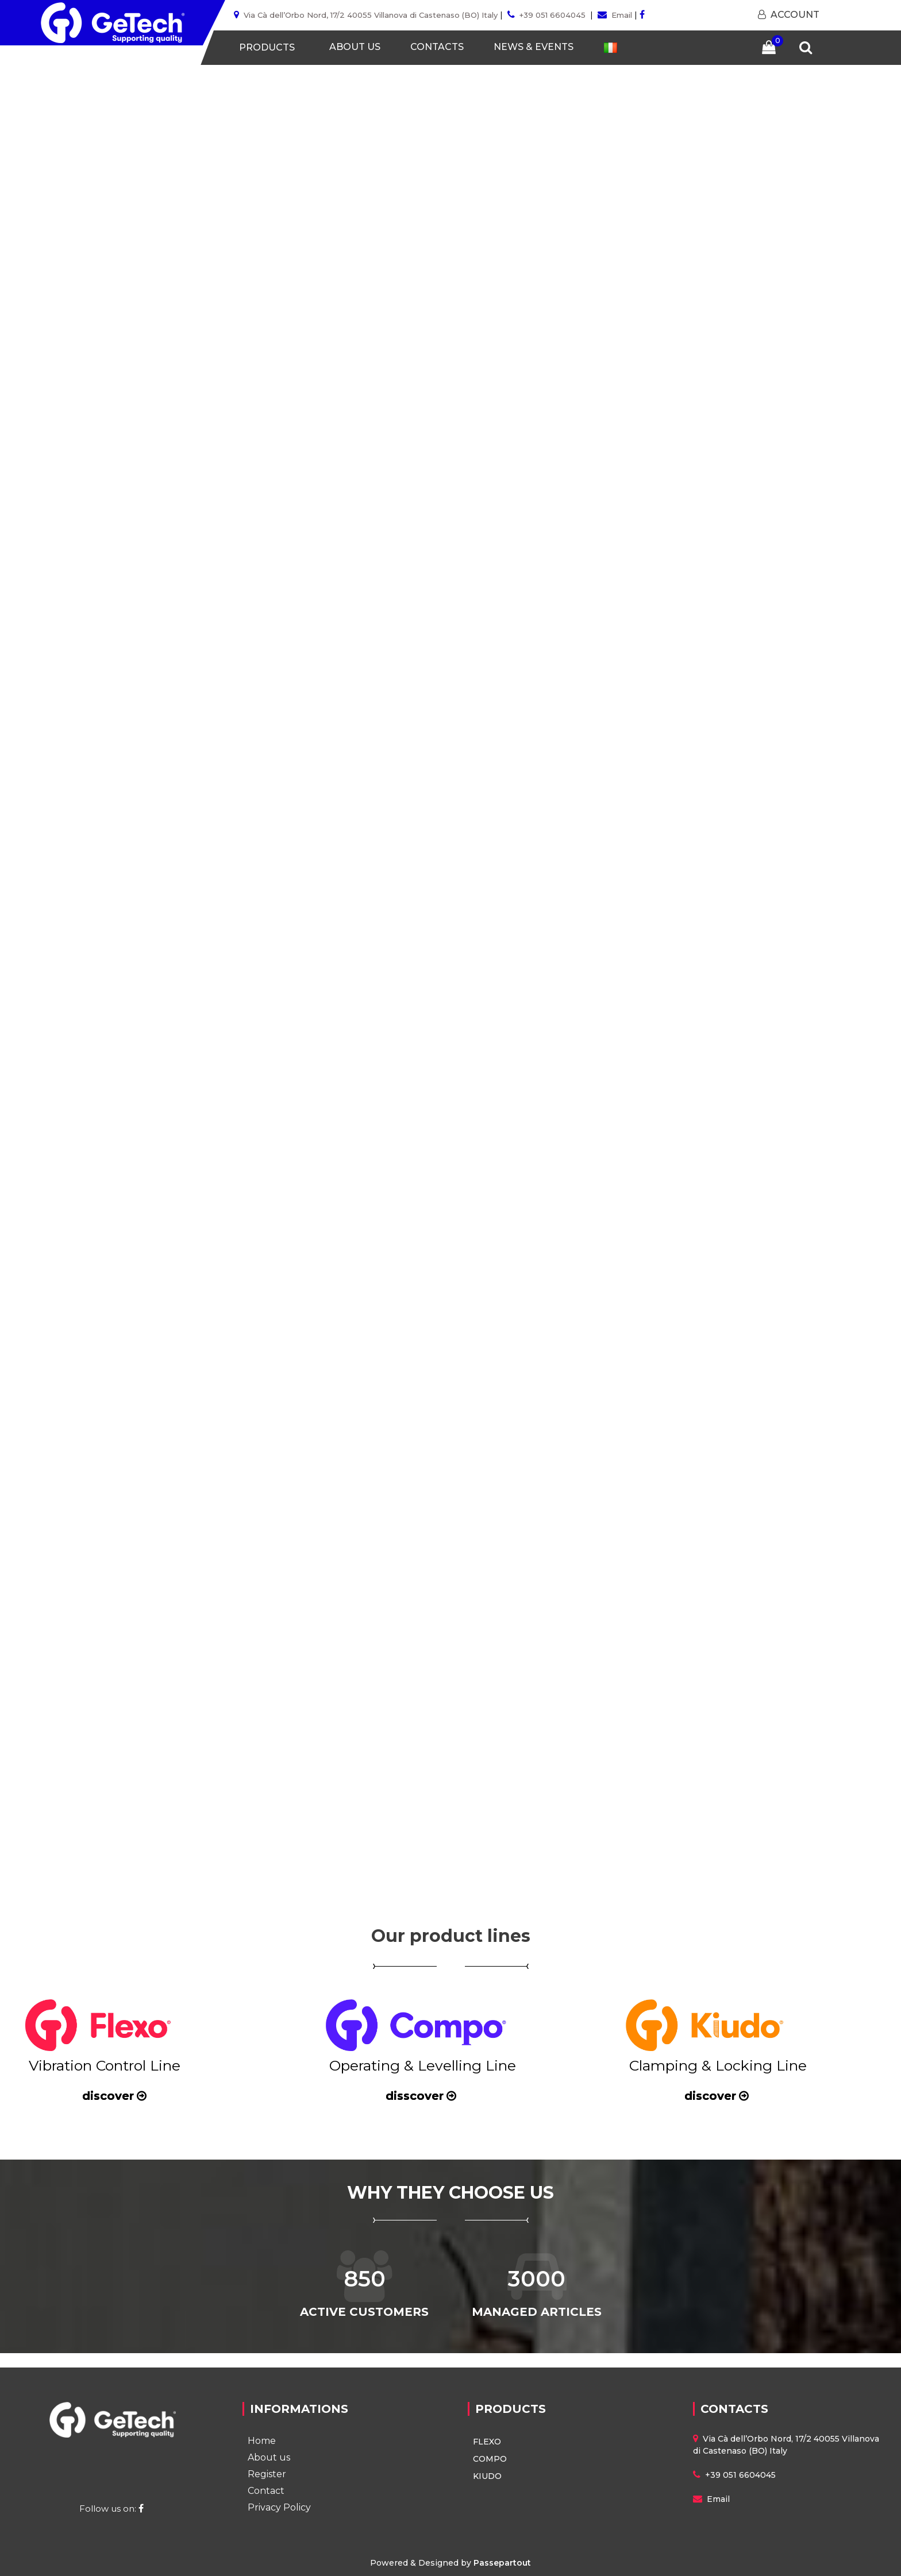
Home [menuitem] (262, 2440)
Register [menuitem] (267, 2474)
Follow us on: (112, 2508)
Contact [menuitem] (266, 2490)
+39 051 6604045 (552, 15)
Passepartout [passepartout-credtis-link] (502, 2563)
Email (621, 15)
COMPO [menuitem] (490, 2459)
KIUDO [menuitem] (487, 2476)
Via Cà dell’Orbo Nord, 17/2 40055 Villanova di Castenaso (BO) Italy (371, 15)
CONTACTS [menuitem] (437, 46)
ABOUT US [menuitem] (354, 46)
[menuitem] (610, 47)
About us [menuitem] (269, 2457)
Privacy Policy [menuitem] (279, 2507)
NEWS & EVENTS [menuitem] (533, 46)
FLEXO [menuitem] (487, 2441)
